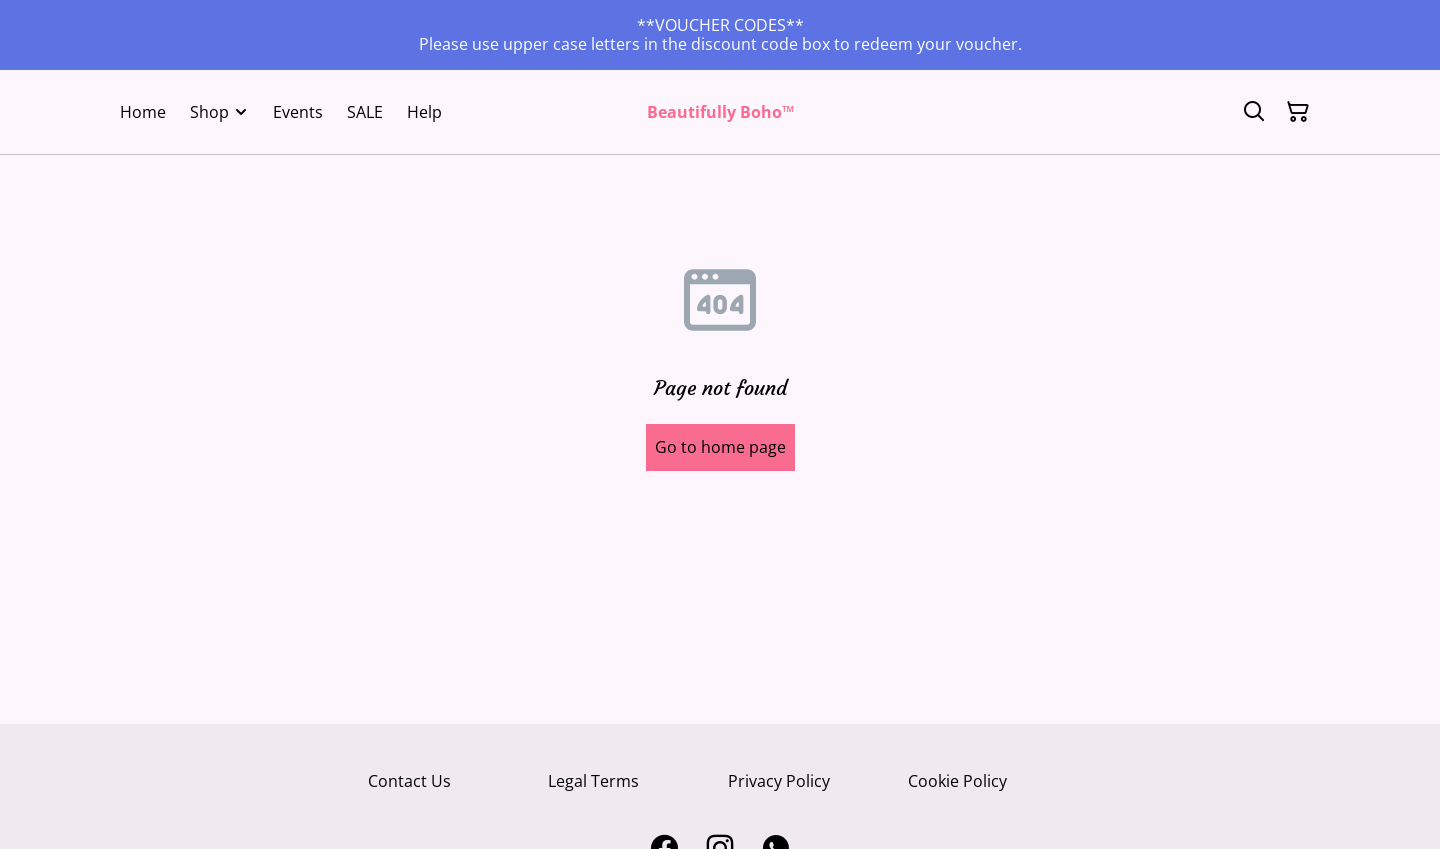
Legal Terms (593, 781)
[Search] (1254, 112)
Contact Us (409, 781)
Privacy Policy (779, 781)
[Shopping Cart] (1298, 112)
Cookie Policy (957, 781)
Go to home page (720, 447)
